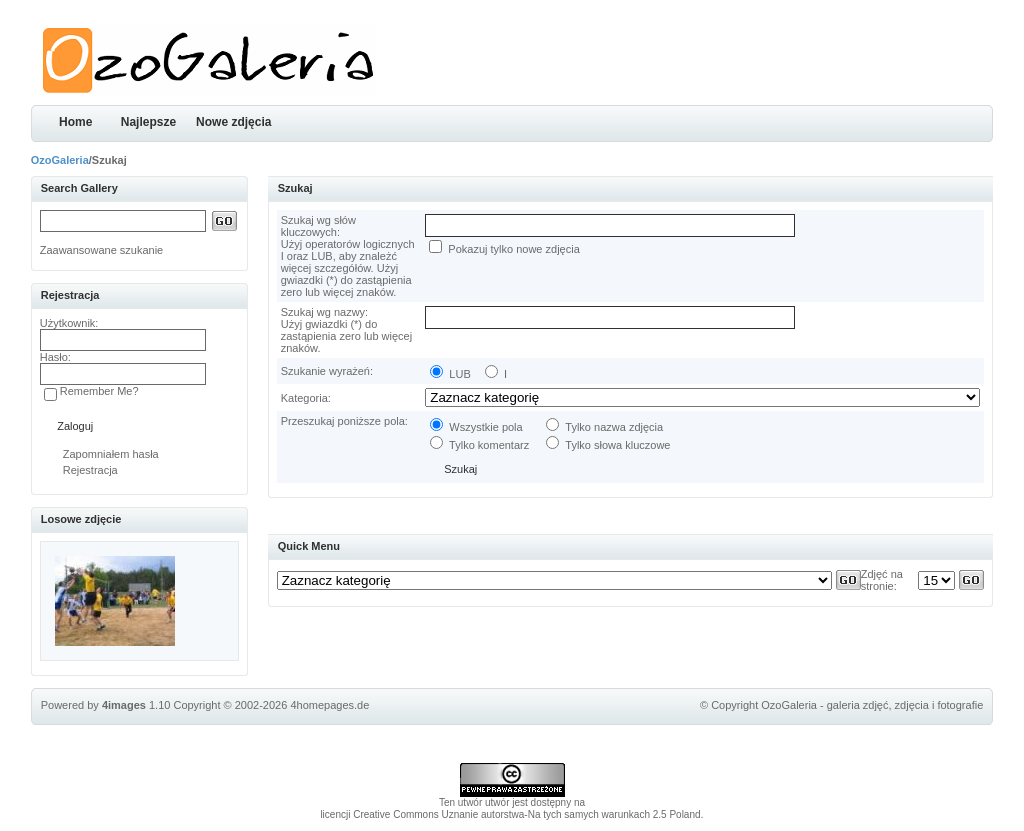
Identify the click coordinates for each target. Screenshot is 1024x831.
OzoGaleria (60, 160)
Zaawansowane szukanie (102, 250)
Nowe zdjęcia (233, 122)
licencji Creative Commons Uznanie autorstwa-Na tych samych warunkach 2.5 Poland (510, 814)
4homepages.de (329, 705)
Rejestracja (90, 470)
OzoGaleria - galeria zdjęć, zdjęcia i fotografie (872, 705)
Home (75, 122)
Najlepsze (148, 122)
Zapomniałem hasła (111, 454)
